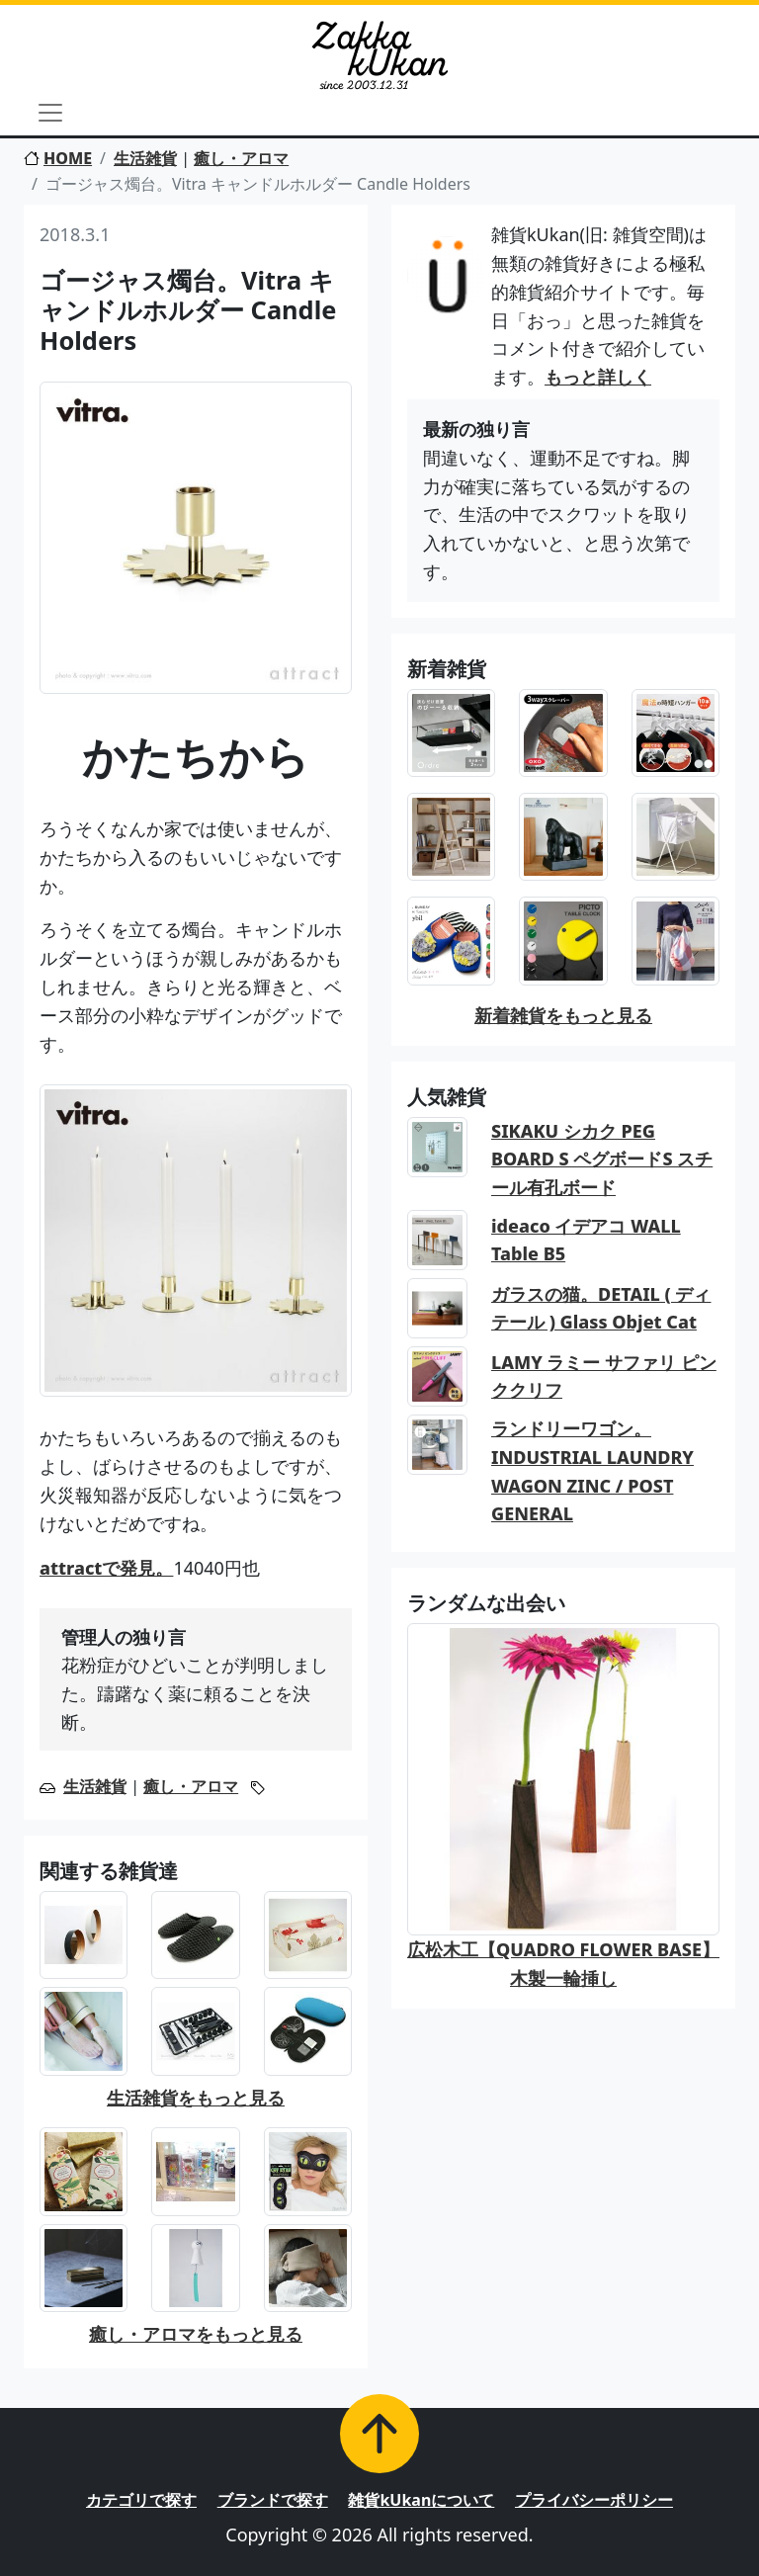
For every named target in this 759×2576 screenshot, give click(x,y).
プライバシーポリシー (594, 2500)
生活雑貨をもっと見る (196, 2097)
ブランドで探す (272, 2500)
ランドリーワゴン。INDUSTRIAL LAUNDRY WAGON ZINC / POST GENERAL (592, 1471)
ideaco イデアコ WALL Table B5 (586, 1240)
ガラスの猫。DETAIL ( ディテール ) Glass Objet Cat (601, 1308)
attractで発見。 (106, 1568)
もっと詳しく (598, 376)
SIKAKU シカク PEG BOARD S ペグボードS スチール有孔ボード (602, 1159)
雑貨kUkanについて (421, 2500)
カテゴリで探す (141, 2500)
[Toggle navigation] (50, 113)
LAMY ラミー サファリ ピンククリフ (604, 1376)
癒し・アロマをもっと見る (195, 2334)
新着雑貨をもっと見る (563, 1015)
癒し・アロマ (241, 158)
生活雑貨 (145, 158)
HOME (58, 158)
